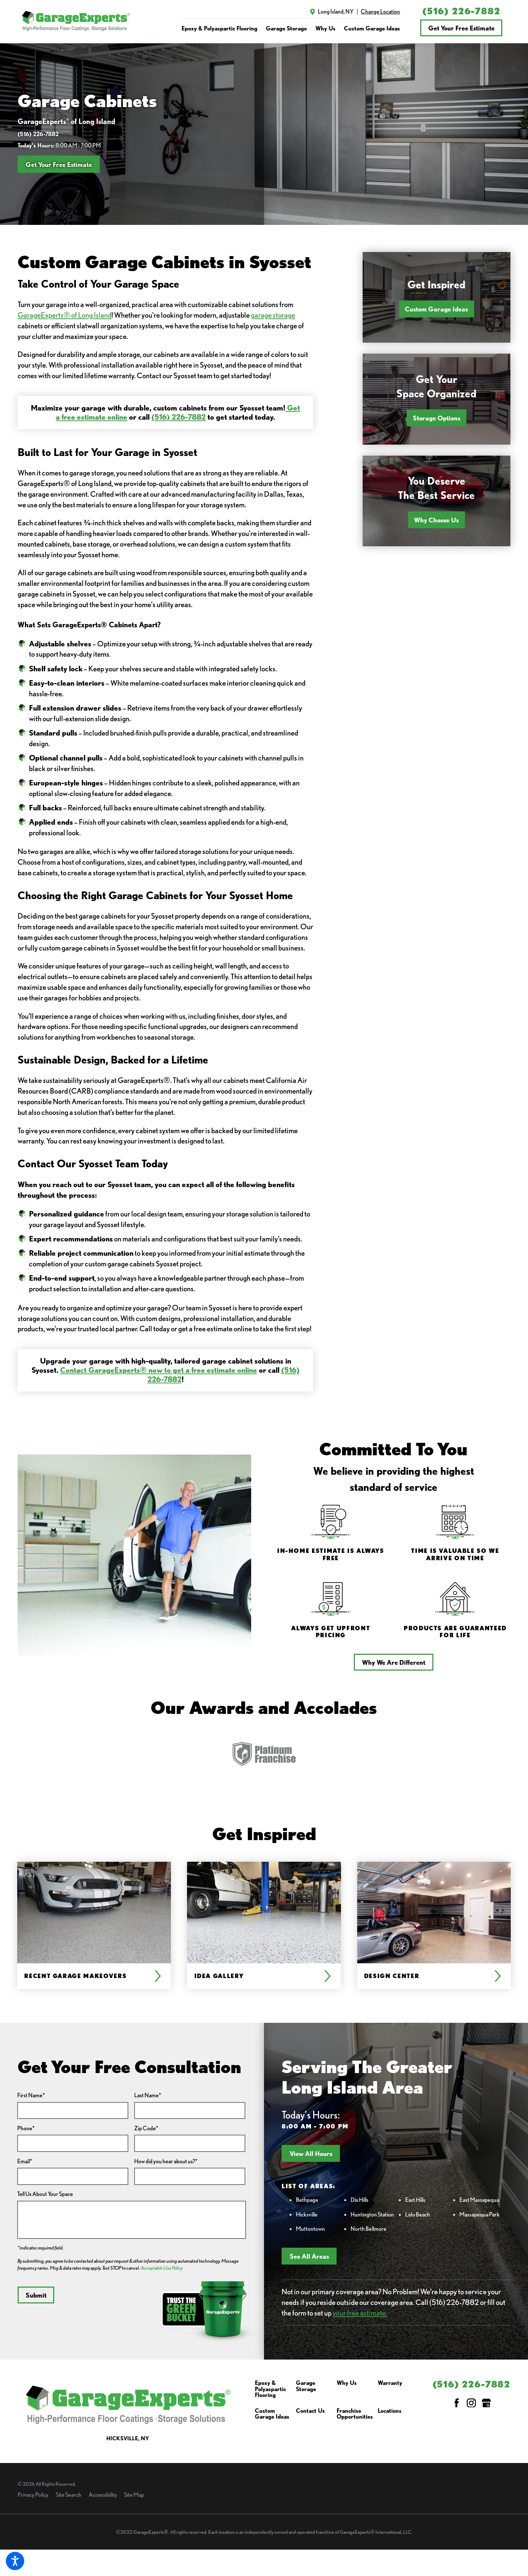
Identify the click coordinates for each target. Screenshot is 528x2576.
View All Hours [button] (311, 2153)
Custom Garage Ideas (436, 309)
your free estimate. (360, 2312)
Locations (390, 2411)
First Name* (31, 2095)
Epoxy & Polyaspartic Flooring (270, 2389)
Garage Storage (306, 2386)
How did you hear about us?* (165, 2161)
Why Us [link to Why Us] (325, 28)
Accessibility (103, 2494)
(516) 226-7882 (461, 11)
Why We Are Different (393, 1662)
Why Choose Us (436, 520)
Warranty (390, 2383)
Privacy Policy (33, 2494)
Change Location (380, 11)
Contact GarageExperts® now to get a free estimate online (158, 1370)
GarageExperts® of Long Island (64, 315)
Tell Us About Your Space (45, 2193)
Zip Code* (146, 2128)
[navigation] (291, 28)
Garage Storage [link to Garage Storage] (286, 28)
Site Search (68, 2494)
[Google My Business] (486, 2403)
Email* (24, 2161)
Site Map (134, 2494)
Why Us (347, 2383)
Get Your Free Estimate (461, 28)
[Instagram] (471, 2403)
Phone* (25, 2128)
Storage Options (436, 418)
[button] (15, 2561)
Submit (36, 2295)
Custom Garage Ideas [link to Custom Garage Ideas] (372, 28)
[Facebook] (456, 2403)
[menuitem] (219, 28)
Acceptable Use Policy (162, 2268)
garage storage (273, 315)
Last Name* (147, 2095)
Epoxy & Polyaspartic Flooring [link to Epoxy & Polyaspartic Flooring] (219, 28)
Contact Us (310, 2411)
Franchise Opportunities (355, 2414)
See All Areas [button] (309, 2256)
